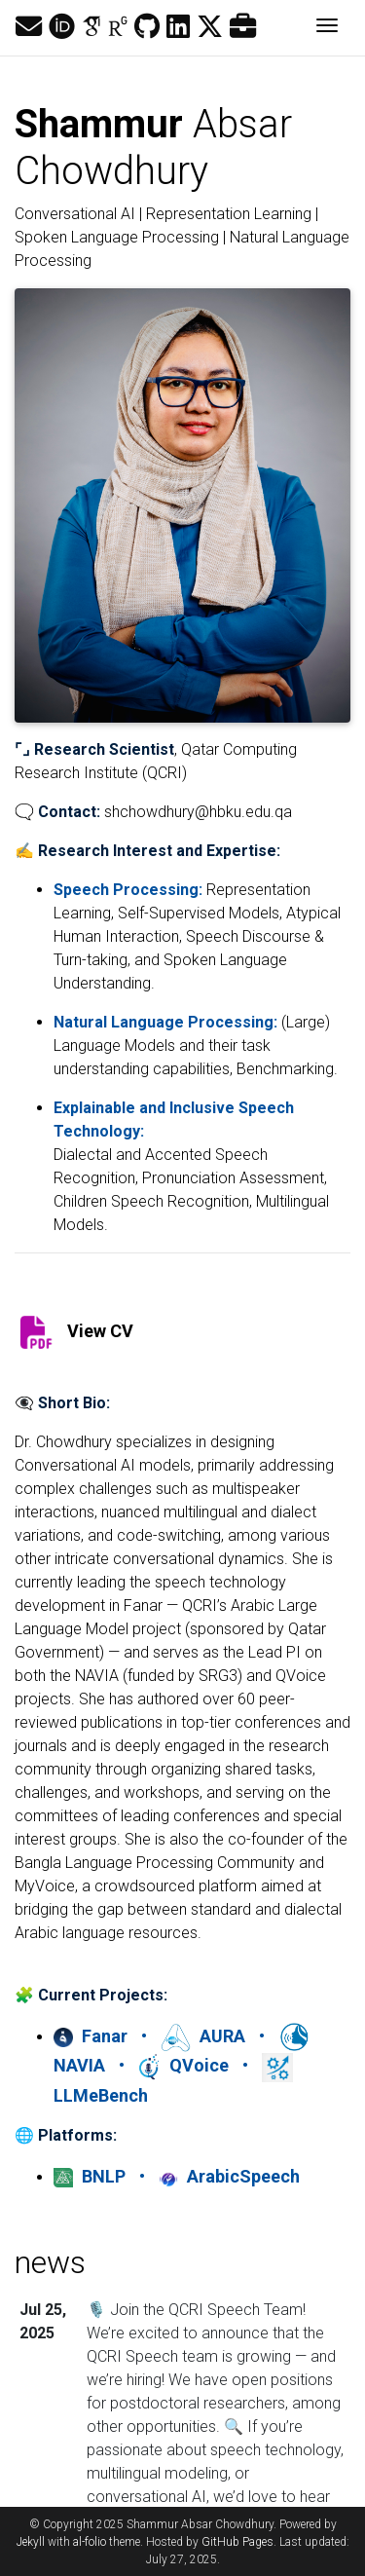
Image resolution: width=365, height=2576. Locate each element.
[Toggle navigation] (327, 27)
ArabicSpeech (229, 2176)
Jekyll (31, 2542)
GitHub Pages (237, 2542)
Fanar (92, 2036)
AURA (205, 2036)
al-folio (89, 2542)
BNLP (91, 2176)
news (50, 2262)
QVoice (185, 2065)
